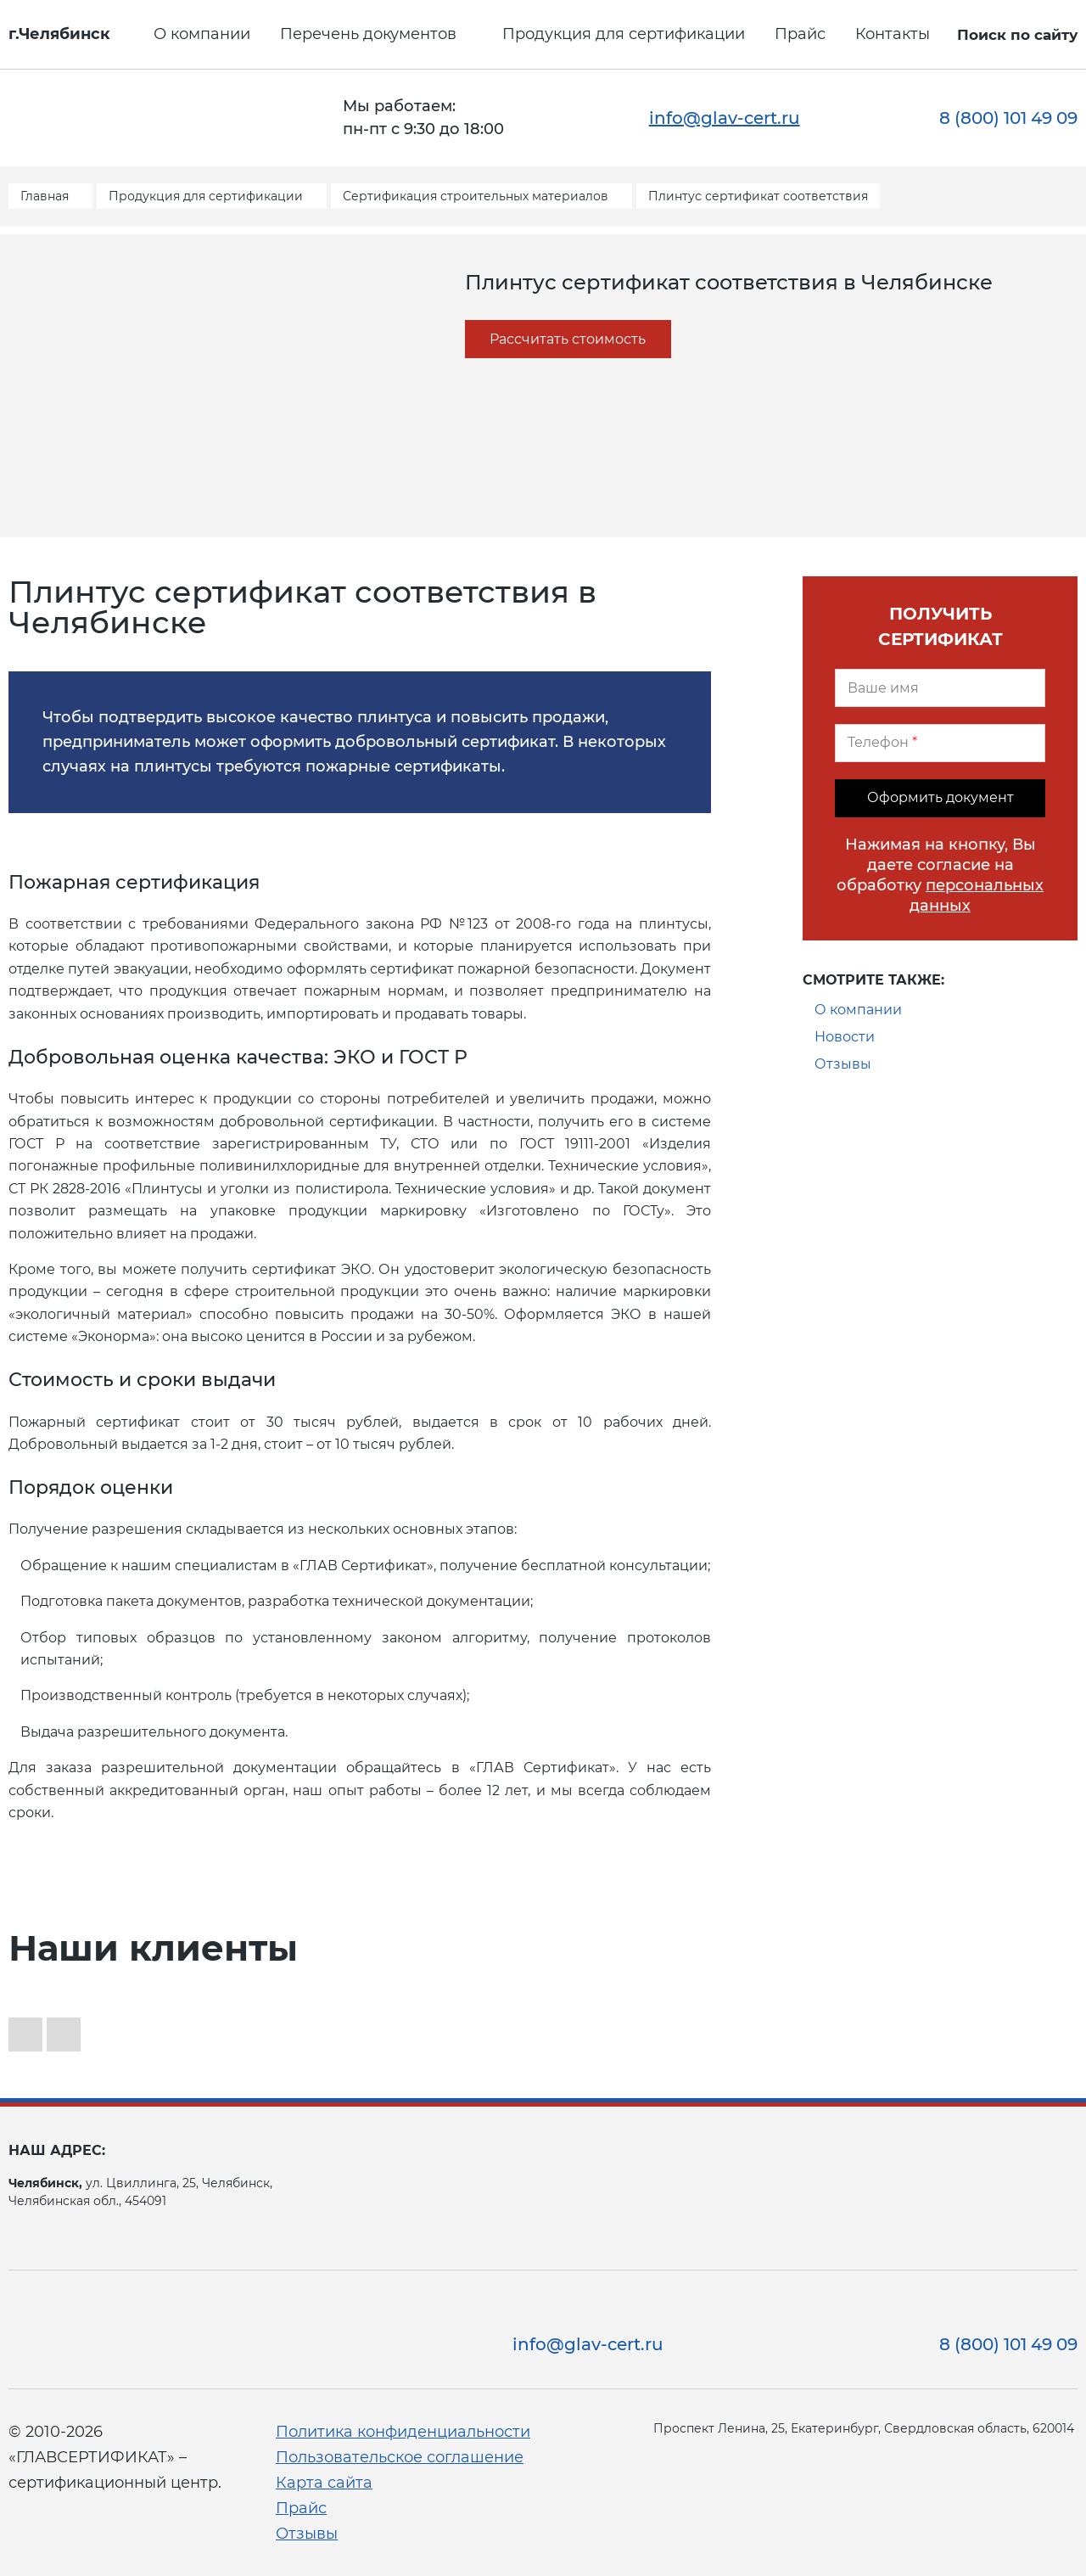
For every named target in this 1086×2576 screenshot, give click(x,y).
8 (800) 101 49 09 (1008, 118)
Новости (844, 1037)
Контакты (892, 34)
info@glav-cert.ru (724, 118)
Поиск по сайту (1017, 34)
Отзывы (842, 1064)
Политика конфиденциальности (403, 2431)
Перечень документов (368, 34)
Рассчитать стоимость (568, 339)
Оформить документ (940, 797)
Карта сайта (324, 2482)
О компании (202, 34)
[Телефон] (940, 743)
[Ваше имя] (940, 688)
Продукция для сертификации (623, 34)
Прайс (800, 34)
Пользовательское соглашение (399, 2457)
